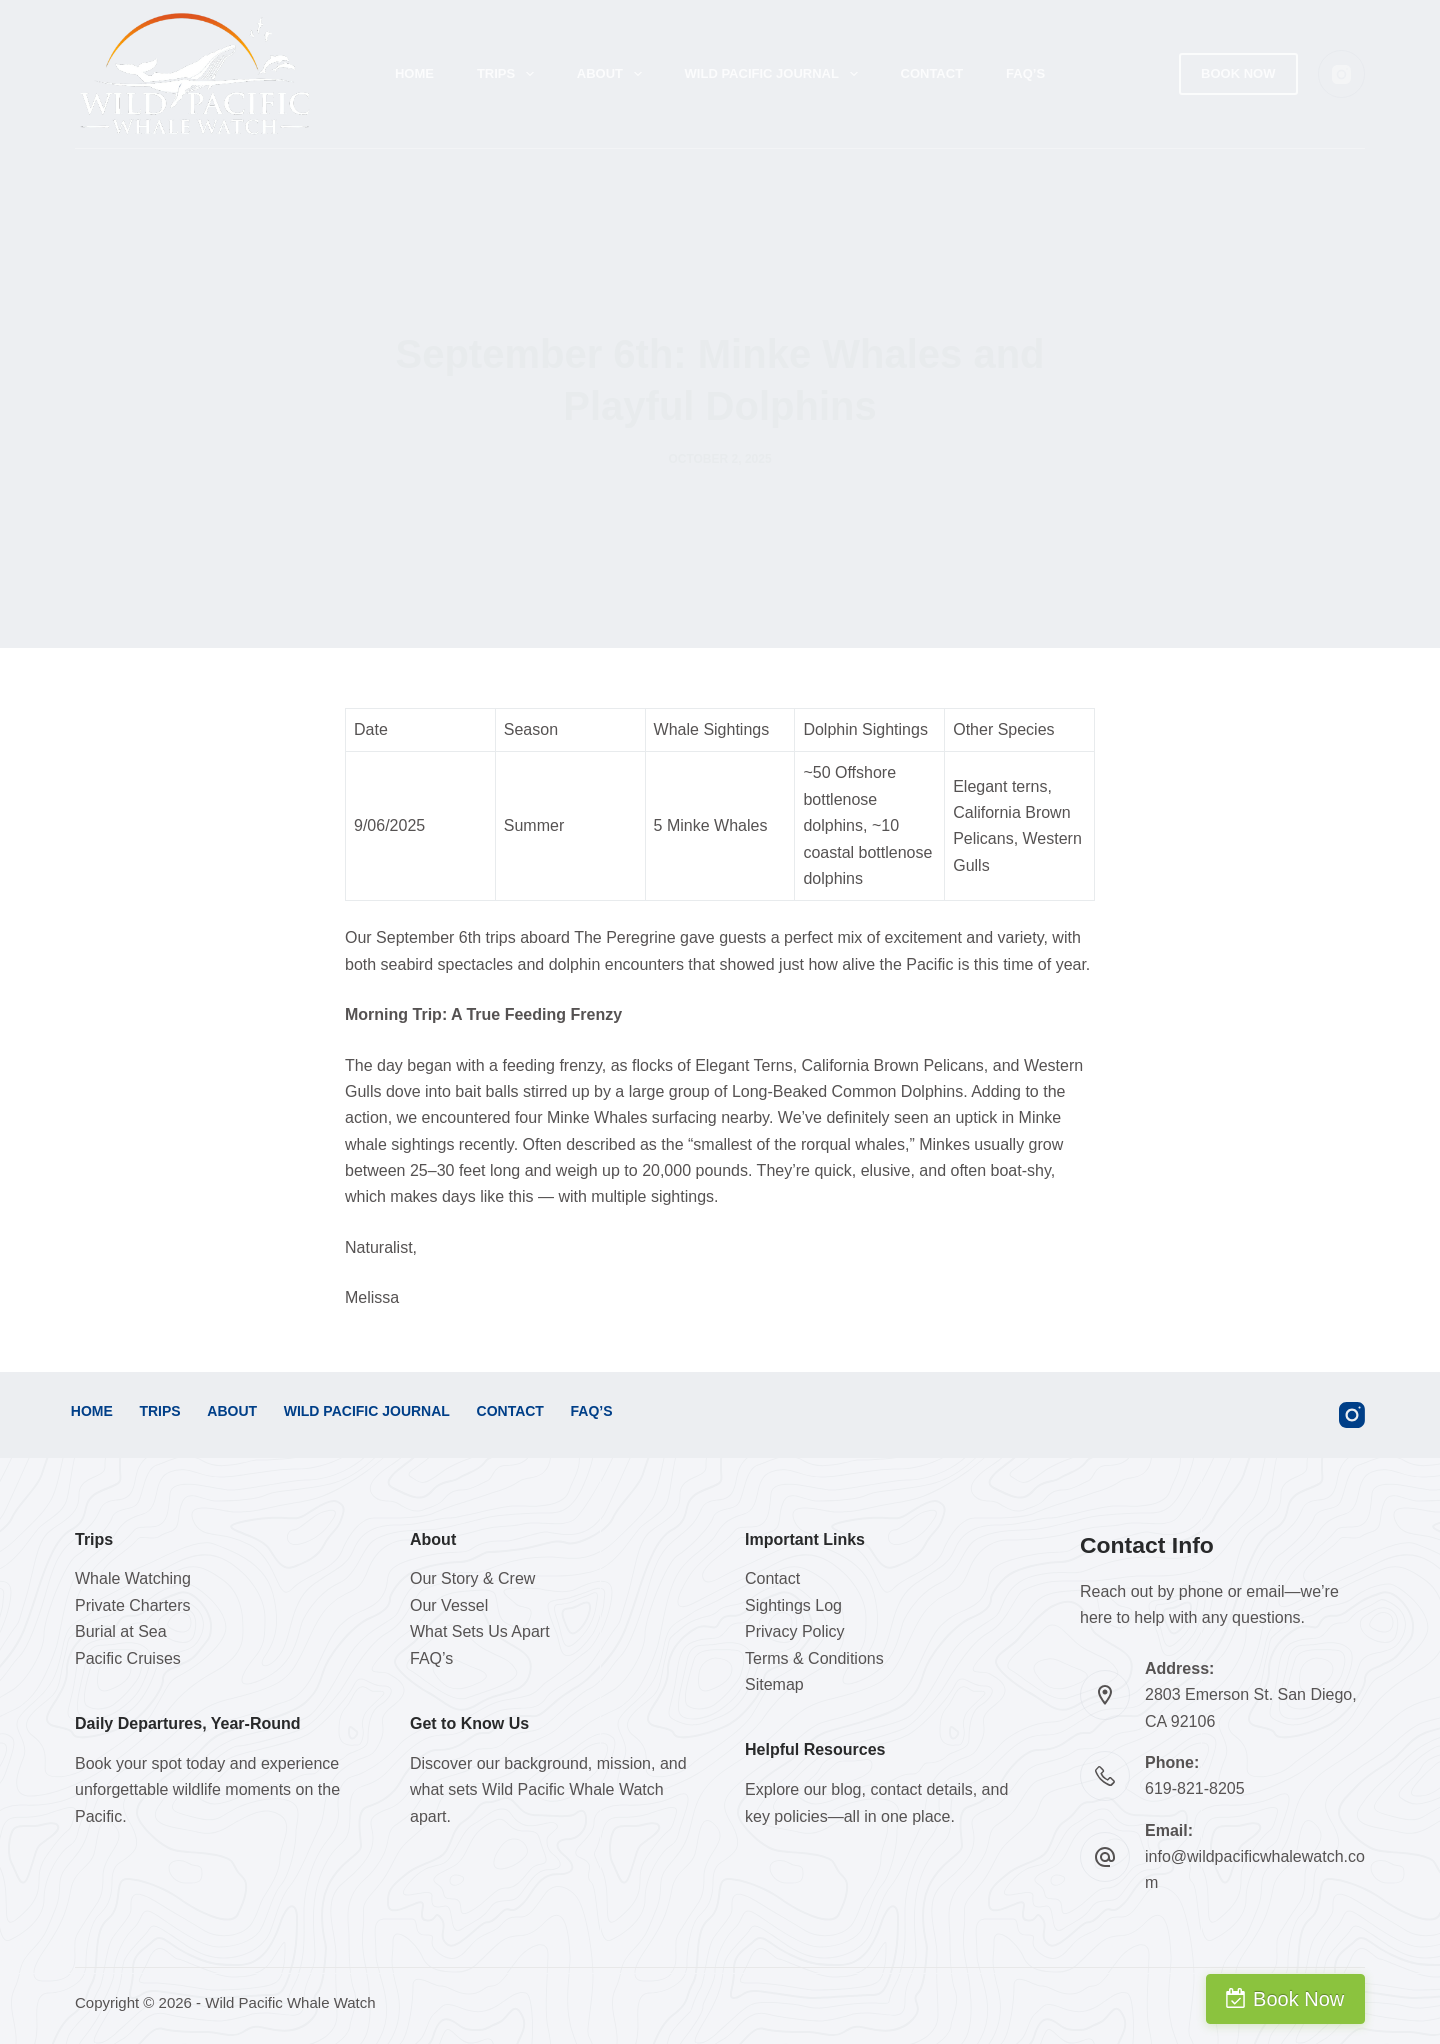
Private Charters (133, 1605)
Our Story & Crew (472, 1578)
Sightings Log (793, 1605)
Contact (932, 73)
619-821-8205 (1195, 1788)
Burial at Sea (121, 1631)
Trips (509, 74)
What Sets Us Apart (480, 1631)
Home (414, 73)
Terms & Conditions (814, 1658)
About (613, 74)
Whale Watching (133, 1578)
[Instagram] (1342, 74)
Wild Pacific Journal (775, 74)
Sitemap (774, 1684)
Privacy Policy (795, 1631)
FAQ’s (1025, 73)
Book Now (1238, 73)
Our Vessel (449, 1605)
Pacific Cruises (128, 1658)
